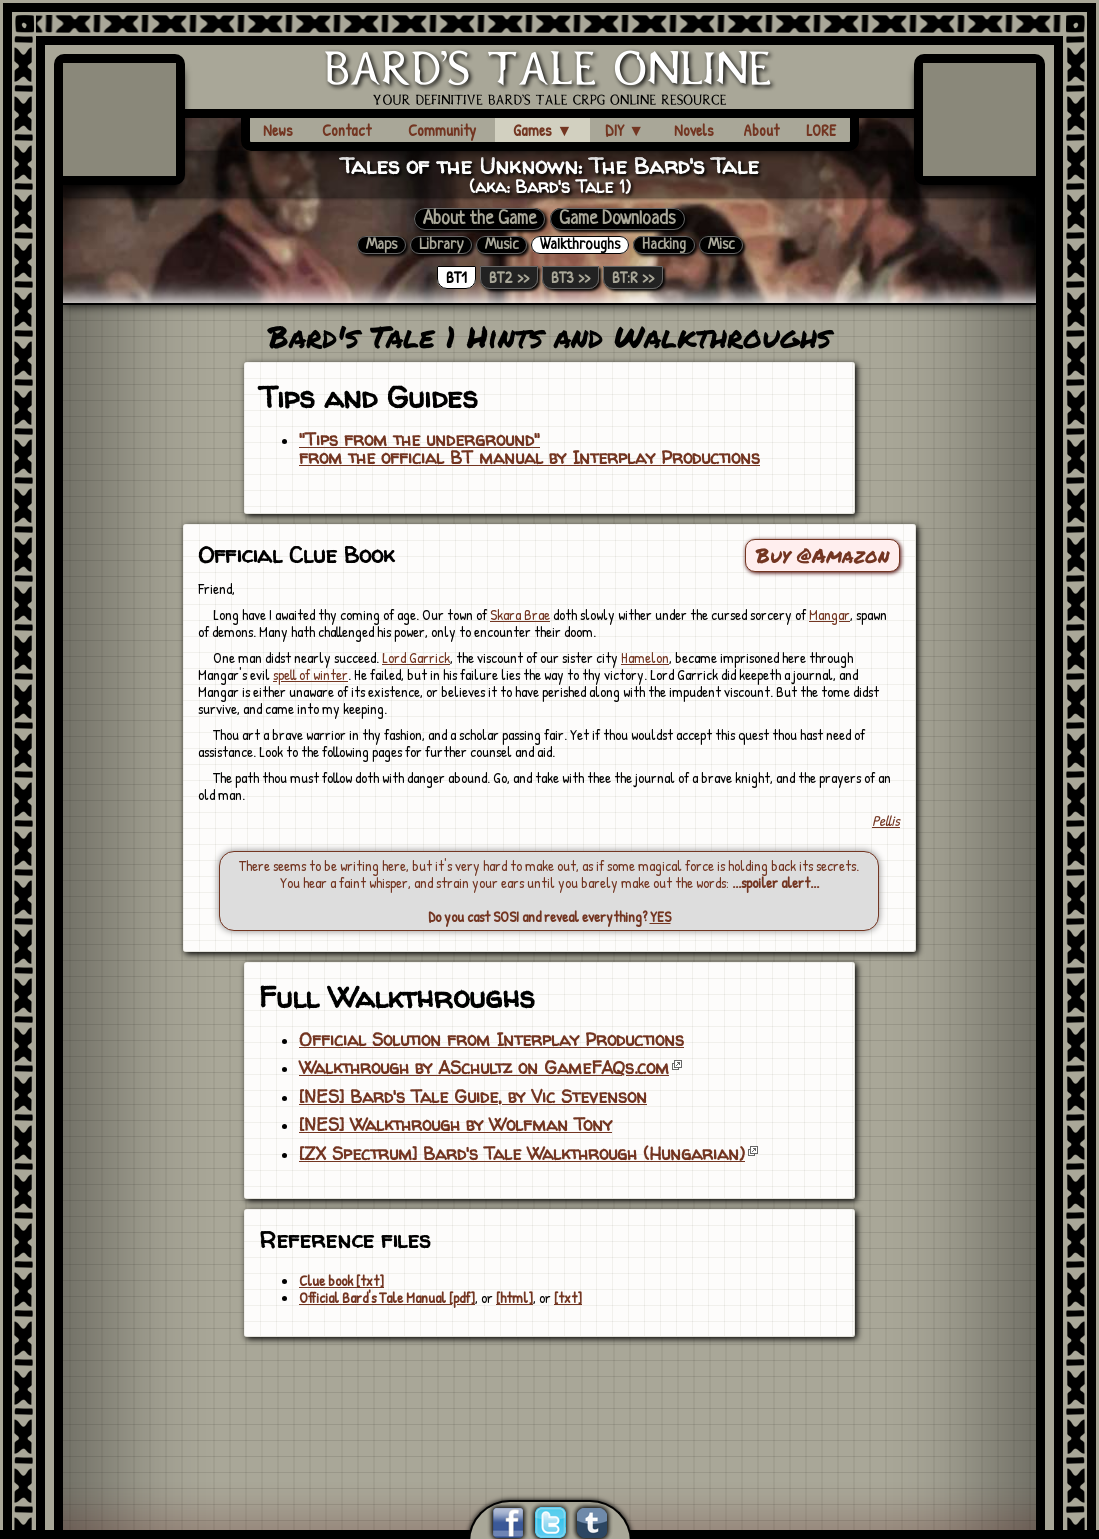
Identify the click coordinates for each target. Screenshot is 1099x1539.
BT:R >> (633, 277)
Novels (694, 130)
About (761, 130)
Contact (346, 130)
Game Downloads (617, 219)
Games (542, 130)
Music (501, 245)
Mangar (829, 614)
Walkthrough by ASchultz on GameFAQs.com (484, 1068)
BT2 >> (509, 277)
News (278, 130)
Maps (381, 245)
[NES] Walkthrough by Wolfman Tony (455, 1125)
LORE (821, 130)
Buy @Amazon (822, 555)
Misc (721, 245)
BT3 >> (570, 277)
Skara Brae (520, 614)
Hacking (664, 245)
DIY (624, 130)
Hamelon (645, 657)
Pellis (886, 820)
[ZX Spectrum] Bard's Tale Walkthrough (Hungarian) (522, 1154)
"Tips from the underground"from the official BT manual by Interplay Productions (529, 449)
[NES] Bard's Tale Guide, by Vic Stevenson (473, 1097)
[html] (514, 1297)
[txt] (568, 1297)
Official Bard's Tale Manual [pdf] (387, 1297)
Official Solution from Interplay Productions (491, 1040)
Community (442, 130)
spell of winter (310, 674)
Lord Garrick (416, 657)
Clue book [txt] (341, 1280)
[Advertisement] (550, 1394)
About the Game (479, 219)
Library (441, 245)
